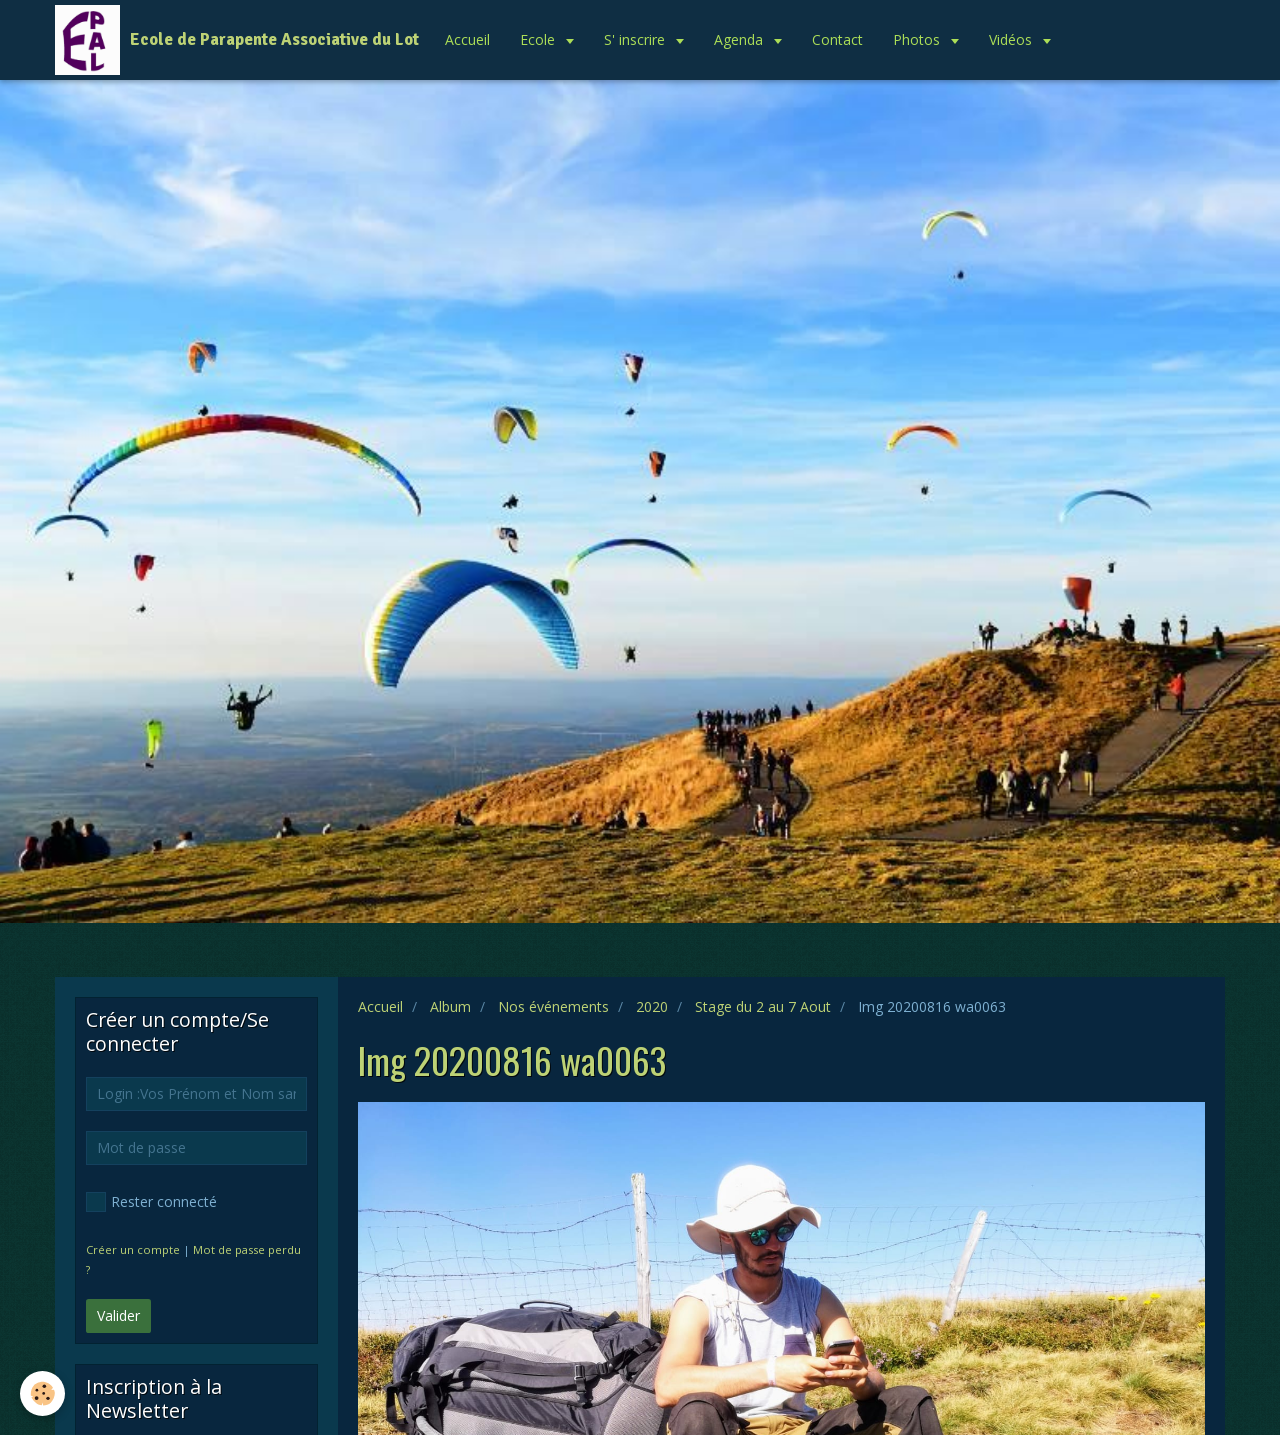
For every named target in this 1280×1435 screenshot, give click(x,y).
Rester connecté (151, 1202)
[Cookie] (42, 1393)
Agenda (740, 39)
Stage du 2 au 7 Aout (763, 1006)
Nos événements (553, 1006)
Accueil (467, 39)
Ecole (539, 39)
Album (450, 1006)
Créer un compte (133, 1249)
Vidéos (1012, 39)
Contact (837, 39)
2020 (652, 1006)
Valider (118, 1315)
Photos (918, 39)
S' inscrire (636, 39)
